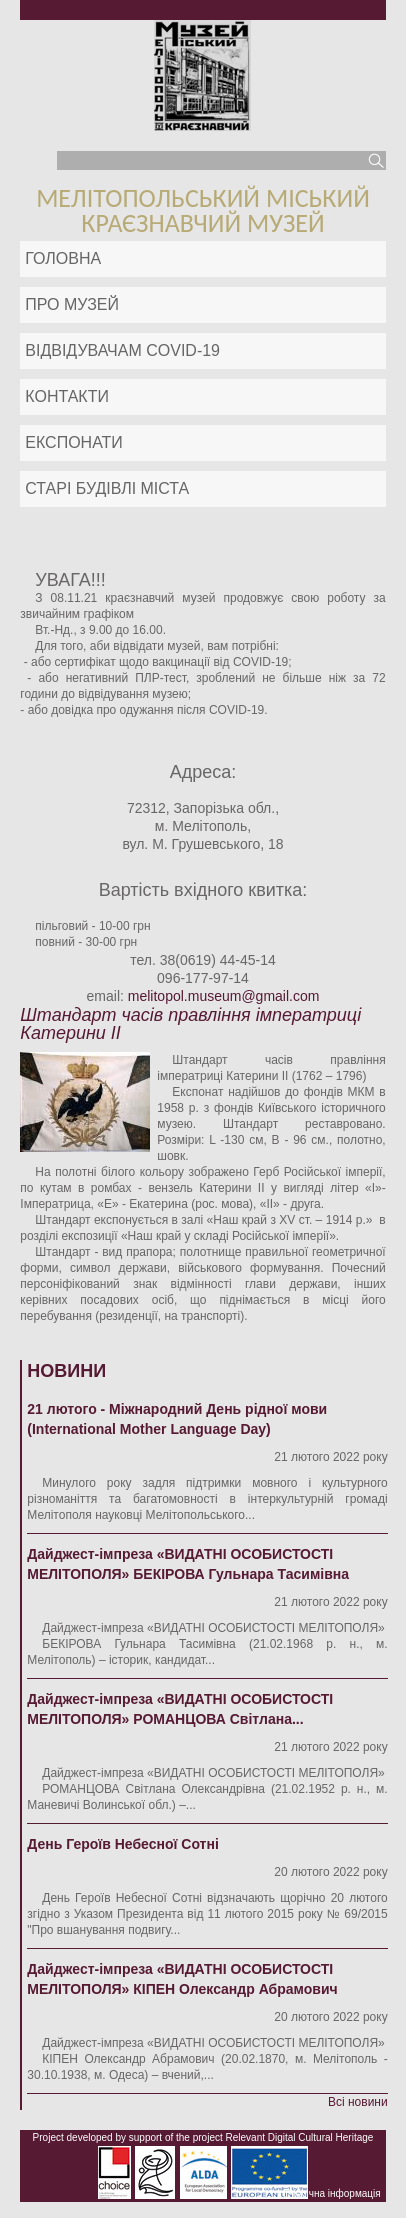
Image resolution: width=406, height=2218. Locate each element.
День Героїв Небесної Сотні (123, 1844)
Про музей (72, 304)
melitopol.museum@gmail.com (224, 996)
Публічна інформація (332, 2193)
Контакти (67, 396)
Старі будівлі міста (107, 488)
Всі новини (358, 2102)
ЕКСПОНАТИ (74, 442)
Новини (66, 1371)
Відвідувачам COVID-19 (122, 350)
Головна (63, 258)
